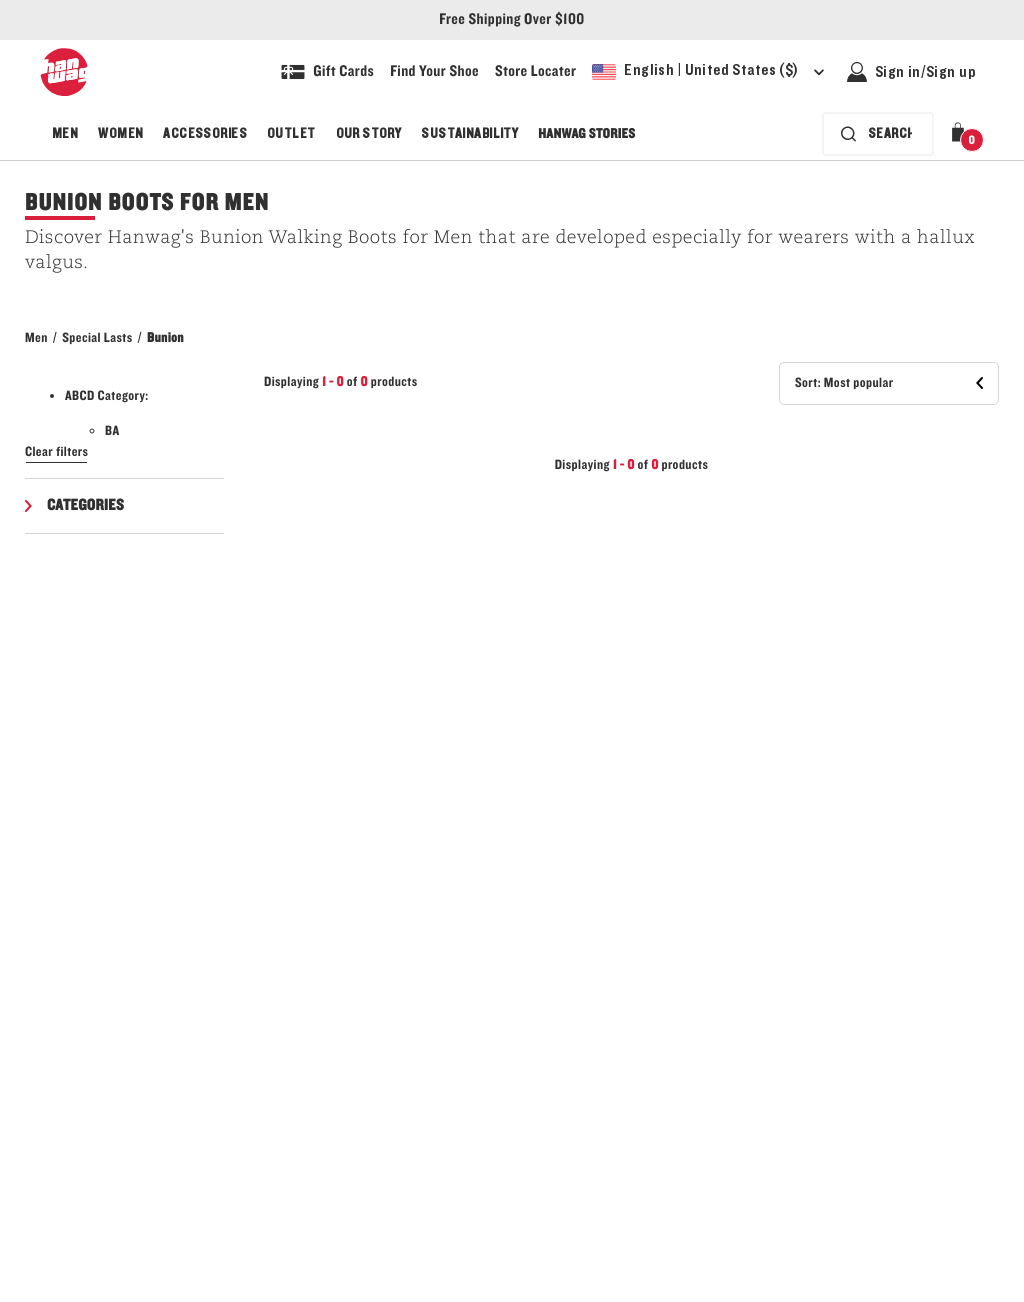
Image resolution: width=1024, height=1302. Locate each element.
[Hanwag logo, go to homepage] (64, 72)
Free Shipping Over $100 (511, 20)
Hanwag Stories (586, 134)
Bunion (165, 338)
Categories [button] (85, 506)
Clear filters (56, 452)
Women (120, 134)
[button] (962, 134)
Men (65, 134)
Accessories (205, 134)
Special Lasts (97, 338)
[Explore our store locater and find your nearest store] (535, 72)
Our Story (369, 134)
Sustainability (469, 134)
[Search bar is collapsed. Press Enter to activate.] (878, 134)
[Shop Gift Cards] (327, 72)
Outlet (291, 134)
